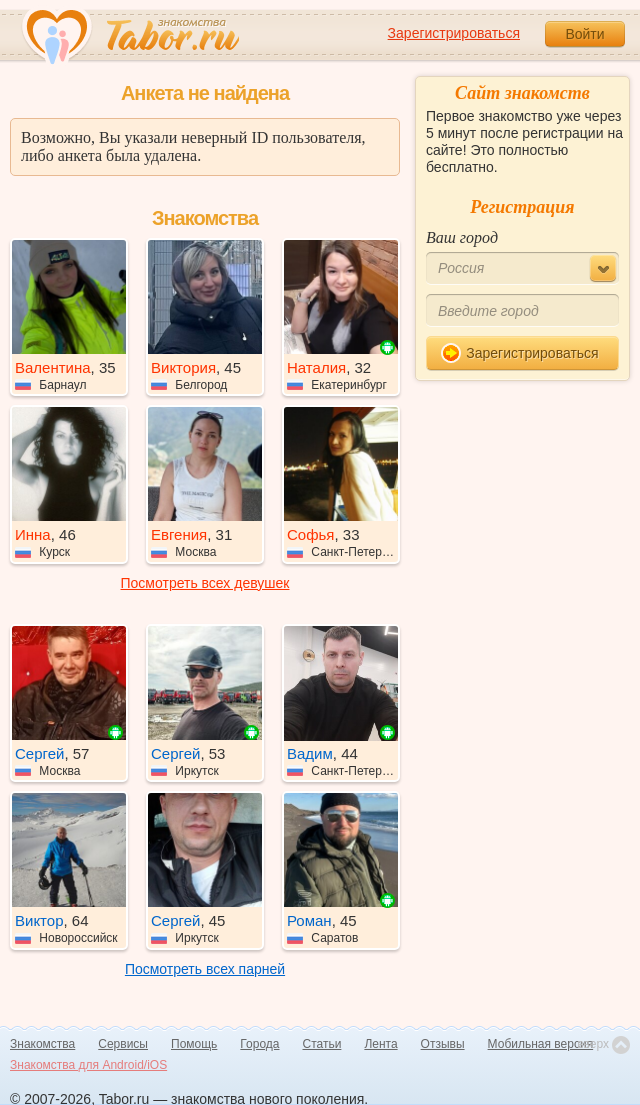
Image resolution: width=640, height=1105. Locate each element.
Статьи (322, 1044)
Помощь (194, 1044)
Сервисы (123, 1044)
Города (259, 1044)
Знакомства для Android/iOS (88, 1065)
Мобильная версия (541, 1044)
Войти (584, 34)
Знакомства (42, 1044)
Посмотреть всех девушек (205, 583)
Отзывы (443, 1044)
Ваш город (462, 237)
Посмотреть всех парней (205, 969)
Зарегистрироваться (454, 33)
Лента (380, 1044)
